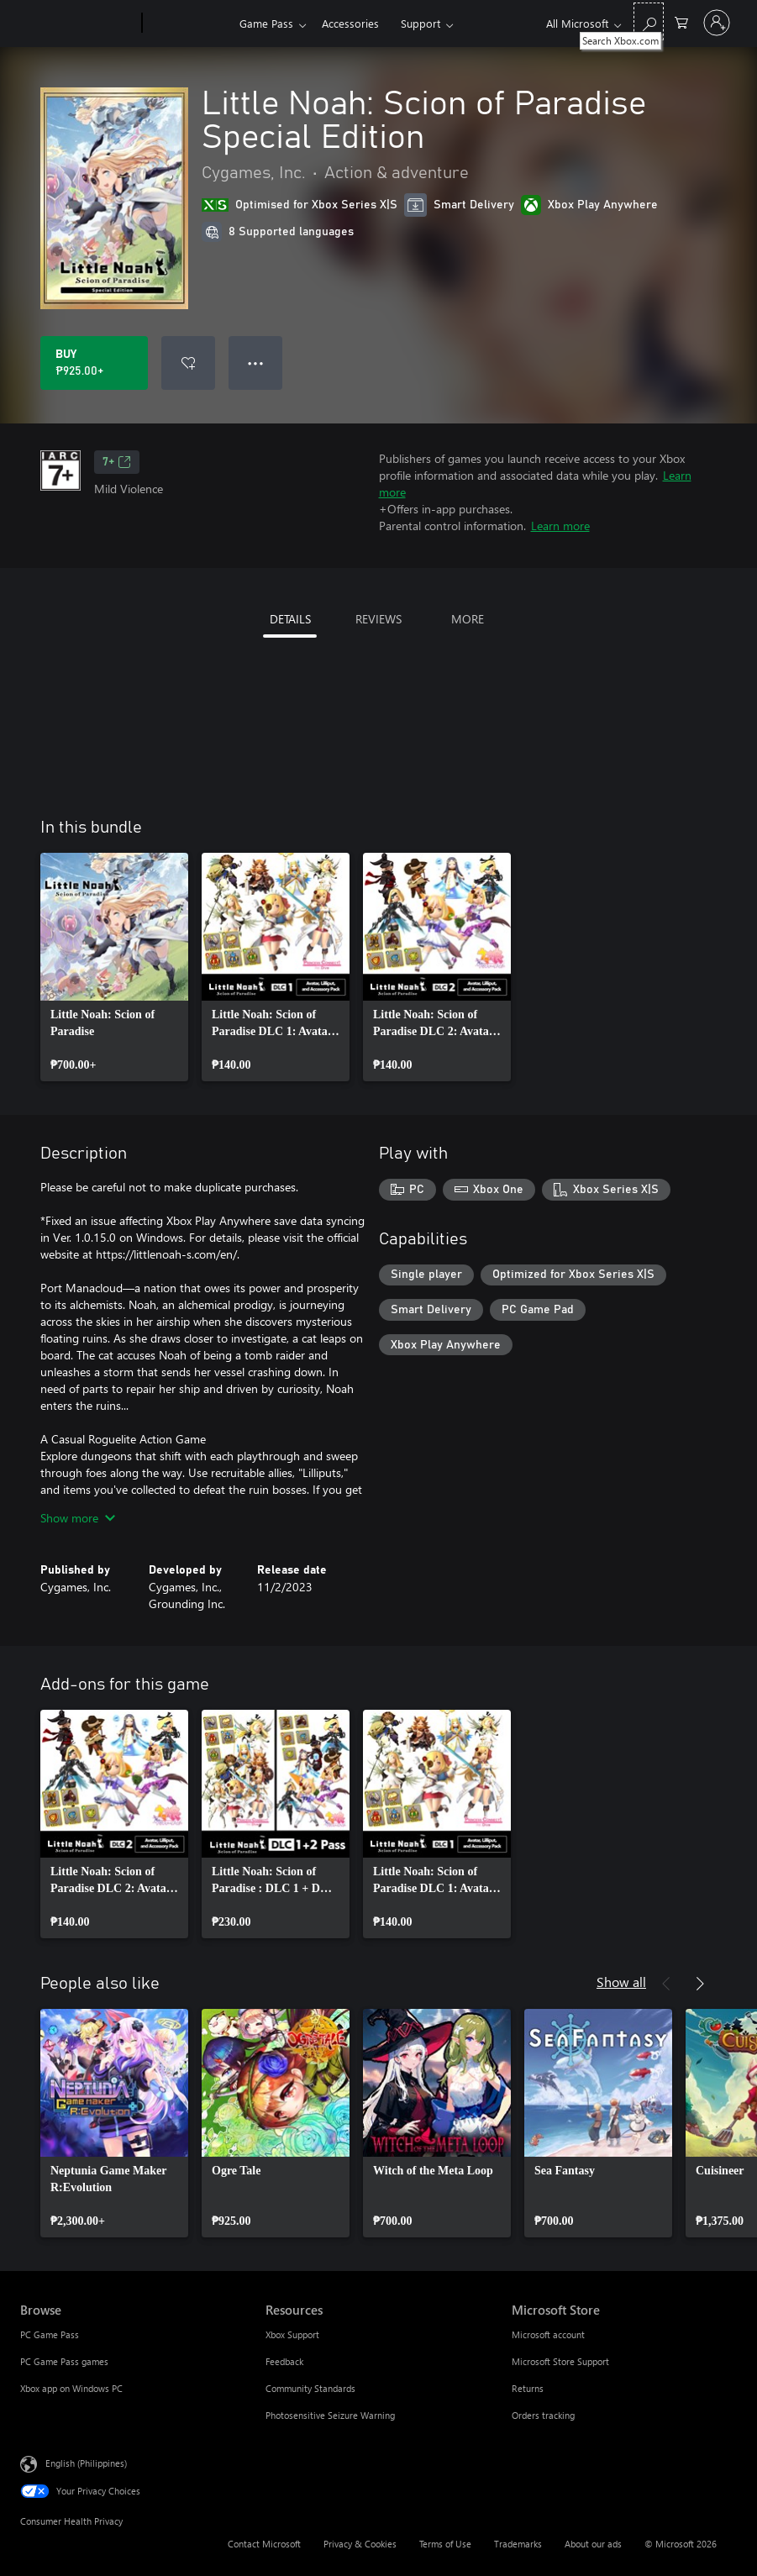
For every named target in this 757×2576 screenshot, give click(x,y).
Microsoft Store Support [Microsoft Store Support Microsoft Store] (560, 2361)
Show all (621, 1981)
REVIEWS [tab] (378, 619)
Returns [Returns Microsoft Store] (528, 2388)
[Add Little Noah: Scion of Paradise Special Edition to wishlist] (188, 363)
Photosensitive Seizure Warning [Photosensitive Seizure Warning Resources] (330, 2415)
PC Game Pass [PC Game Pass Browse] (49, 2334)
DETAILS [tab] (290, 619)
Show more (77, 1518)
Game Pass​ (266, 23)
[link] (114, 967)
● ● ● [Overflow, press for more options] (256, 362)
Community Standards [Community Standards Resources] (310, 2388)
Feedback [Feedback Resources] (284, 2361)
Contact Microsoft (264, 2543)
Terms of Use (445, 2543)
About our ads (593, 2543)
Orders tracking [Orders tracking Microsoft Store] (543, 2415)
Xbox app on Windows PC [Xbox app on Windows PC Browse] (71, 2388)
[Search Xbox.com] (648, 21)
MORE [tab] (467, 619)
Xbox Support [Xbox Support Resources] (292, 2334)
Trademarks (518, 2543)
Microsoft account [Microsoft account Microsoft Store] (548, 2334)
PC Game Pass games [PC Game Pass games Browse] (64, 2361)
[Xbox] (188, 23)
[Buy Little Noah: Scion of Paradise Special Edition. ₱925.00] (94, 363)
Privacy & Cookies (360, 2543)
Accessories (350, 23)
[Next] (700, 1983)
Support (420, 23)
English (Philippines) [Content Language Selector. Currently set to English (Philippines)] (86, 2463)
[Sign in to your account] (717, 23)
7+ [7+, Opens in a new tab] (117, 462)
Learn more (560, 526)
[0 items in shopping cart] (681, 21)
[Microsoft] (77, 23)
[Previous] (666, 1983)
